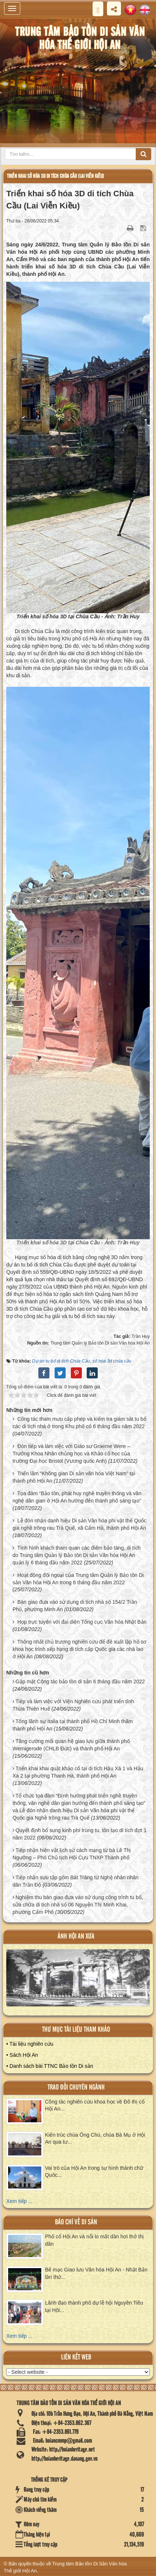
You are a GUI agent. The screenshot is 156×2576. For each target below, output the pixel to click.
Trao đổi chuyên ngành (76, 2087)
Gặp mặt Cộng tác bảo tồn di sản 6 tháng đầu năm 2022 (80, 1681)
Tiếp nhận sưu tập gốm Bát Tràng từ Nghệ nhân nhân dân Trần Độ (76, 1881)
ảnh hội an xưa (76, 1936)
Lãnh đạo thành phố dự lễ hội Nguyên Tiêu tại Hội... (94, 2306)
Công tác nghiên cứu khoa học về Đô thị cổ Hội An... (95, 2105)
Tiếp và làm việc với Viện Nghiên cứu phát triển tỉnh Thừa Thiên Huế (73, 1705)
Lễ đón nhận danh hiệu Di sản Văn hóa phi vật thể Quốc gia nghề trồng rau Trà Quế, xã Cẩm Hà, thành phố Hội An (79, 1524)
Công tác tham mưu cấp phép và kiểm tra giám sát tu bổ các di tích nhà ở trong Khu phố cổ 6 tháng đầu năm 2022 (79, 1422)
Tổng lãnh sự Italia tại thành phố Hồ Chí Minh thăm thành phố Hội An (73, 1725)
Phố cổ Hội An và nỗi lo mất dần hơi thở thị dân (94, 2240)
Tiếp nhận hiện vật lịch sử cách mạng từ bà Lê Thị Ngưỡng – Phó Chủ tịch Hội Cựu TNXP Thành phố (72, 1853)
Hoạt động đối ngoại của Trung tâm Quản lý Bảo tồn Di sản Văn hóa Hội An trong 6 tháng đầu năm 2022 (78, 1578)
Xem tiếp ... (19, 2201)
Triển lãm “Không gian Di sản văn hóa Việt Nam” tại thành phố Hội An (74, 1477)
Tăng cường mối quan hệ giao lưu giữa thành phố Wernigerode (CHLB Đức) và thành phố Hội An (71, 1744)
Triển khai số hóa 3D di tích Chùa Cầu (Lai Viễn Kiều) (55, 176)
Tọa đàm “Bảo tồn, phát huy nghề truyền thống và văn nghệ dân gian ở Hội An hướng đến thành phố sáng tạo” (77, 1497)
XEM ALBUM (78, 1981)
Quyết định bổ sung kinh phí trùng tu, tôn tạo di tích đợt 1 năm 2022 (79, 1834)
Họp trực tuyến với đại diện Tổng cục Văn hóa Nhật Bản (81, 1622)
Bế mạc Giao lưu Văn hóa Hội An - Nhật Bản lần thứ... (96, 2273)
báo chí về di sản (76, 2222)
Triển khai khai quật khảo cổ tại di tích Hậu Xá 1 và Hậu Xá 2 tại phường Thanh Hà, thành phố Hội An (78, 1772)
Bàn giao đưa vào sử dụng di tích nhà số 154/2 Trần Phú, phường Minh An (75, 1605)
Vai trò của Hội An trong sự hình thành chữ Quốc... (94, 2171)
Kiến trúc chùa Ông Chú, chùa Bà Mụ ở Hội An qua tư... (95, 2138)
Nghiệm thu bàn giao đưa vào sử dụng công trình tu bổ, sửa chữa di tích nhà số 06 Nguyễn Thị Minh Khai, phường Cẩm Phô (78, 1904)
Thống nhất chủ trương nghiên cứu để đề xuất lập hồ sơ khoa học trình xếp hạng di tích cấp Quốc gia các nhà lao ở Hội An (79, 1649)
